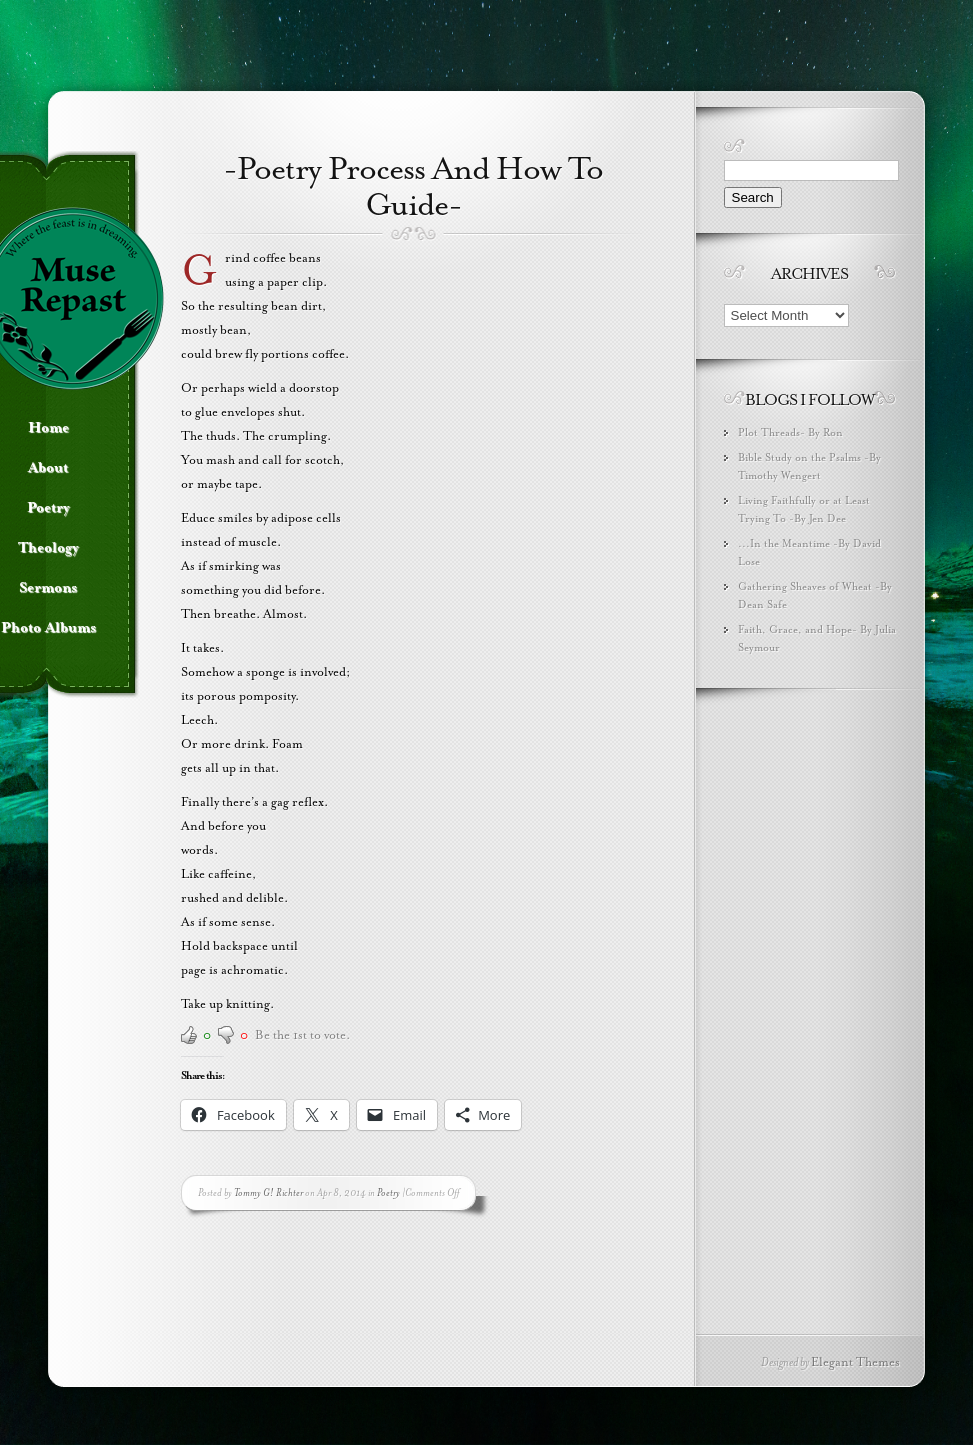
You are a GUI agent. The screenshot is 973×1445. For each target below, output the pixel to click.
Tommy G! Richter (268, 1192)
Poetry (388, 1192)
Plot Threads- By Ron (790, 432)
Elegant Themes (855, 1362)
